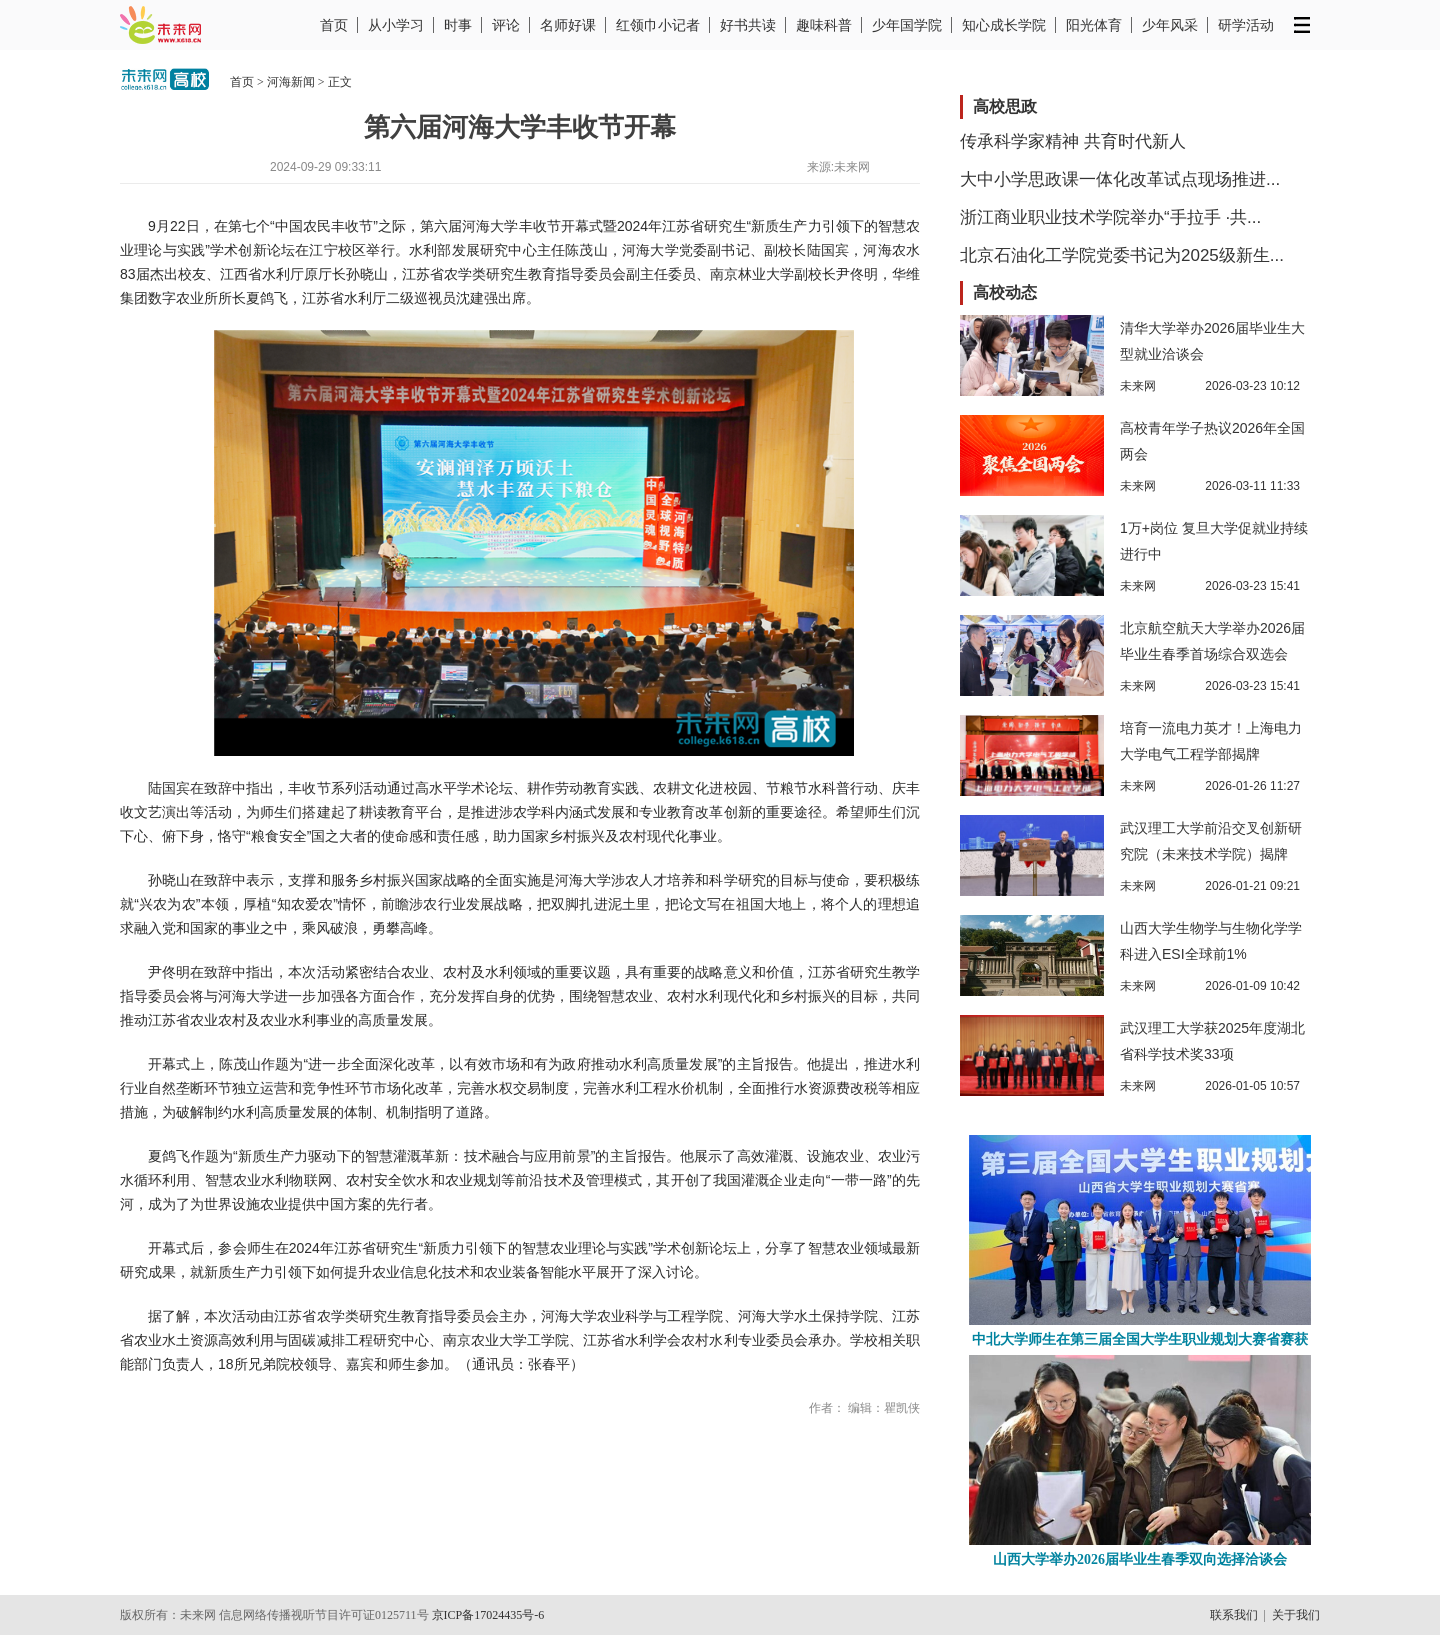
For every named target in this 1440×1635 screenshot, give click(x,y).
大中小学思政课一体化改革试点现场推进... (1120, 179)
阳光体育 (1094, 25)
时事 (458, 25)
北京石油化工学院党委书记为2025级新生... (1122, 255)
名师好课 (568, 25)
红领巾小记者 (658, 25)
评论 (506, 25)
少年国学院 (907, 25)
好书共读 (748, 25)
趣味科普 (824, 25)
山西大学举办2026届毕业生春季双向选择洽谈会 (1140, 1559)
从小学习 (396, 25)
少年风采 (1170, 25)
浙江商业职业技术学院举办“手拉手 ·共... (1110, 217)
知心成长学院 (1004, 25)
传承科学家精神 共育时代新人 (1073, 141)
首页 (334, 25)
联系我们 (1234, 1615)
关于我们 (1296, 1615)
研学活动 (1246, 25)
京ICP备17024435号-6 (488, 1615)
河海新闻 (291, 82)
